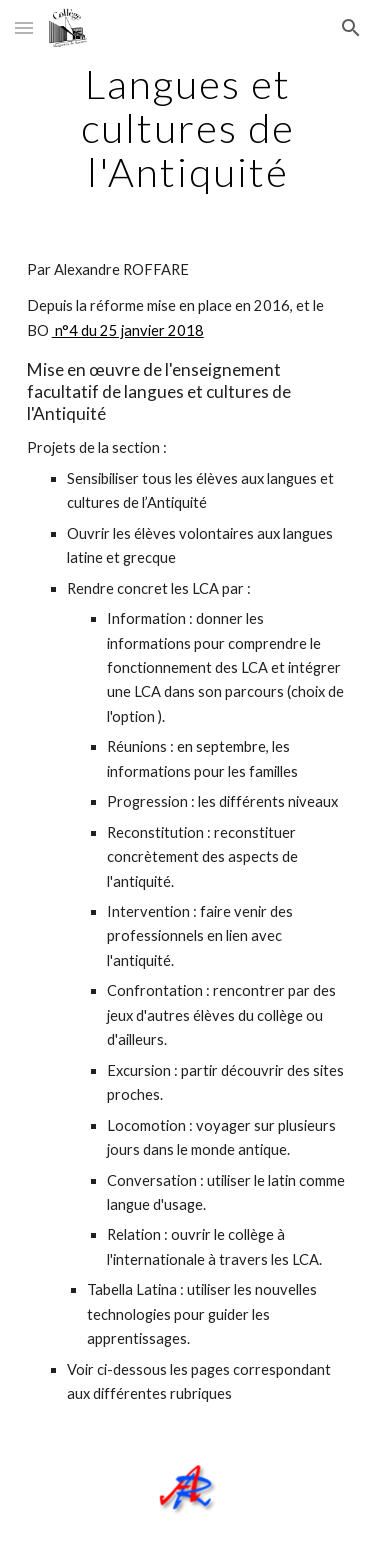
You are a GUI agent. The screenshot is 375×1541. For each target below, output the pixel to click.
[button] (24, 27)
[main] (188, 128)
